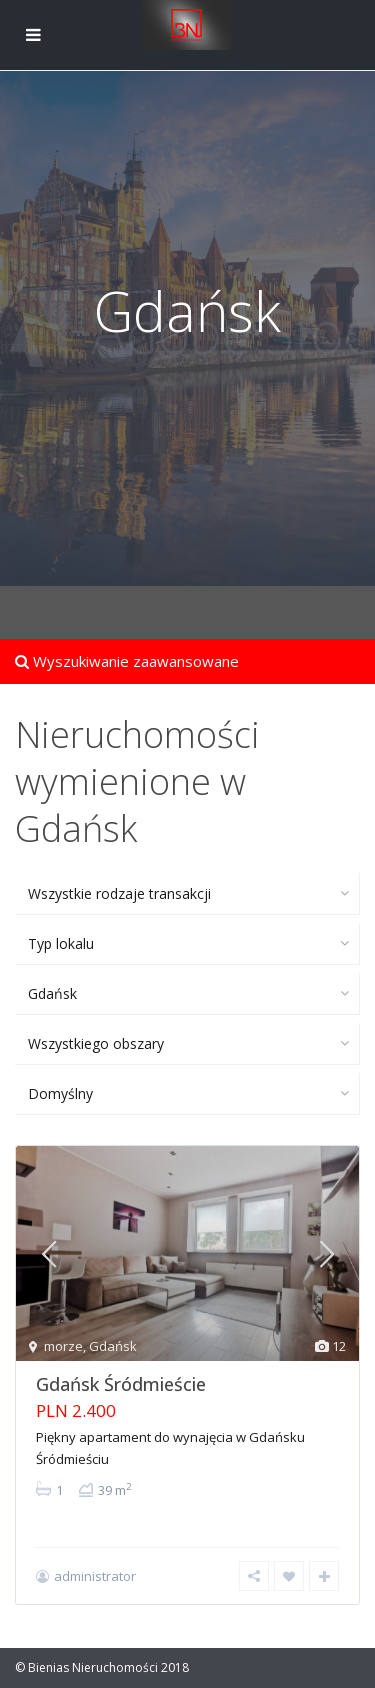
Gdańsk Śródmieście (121, 1384)
